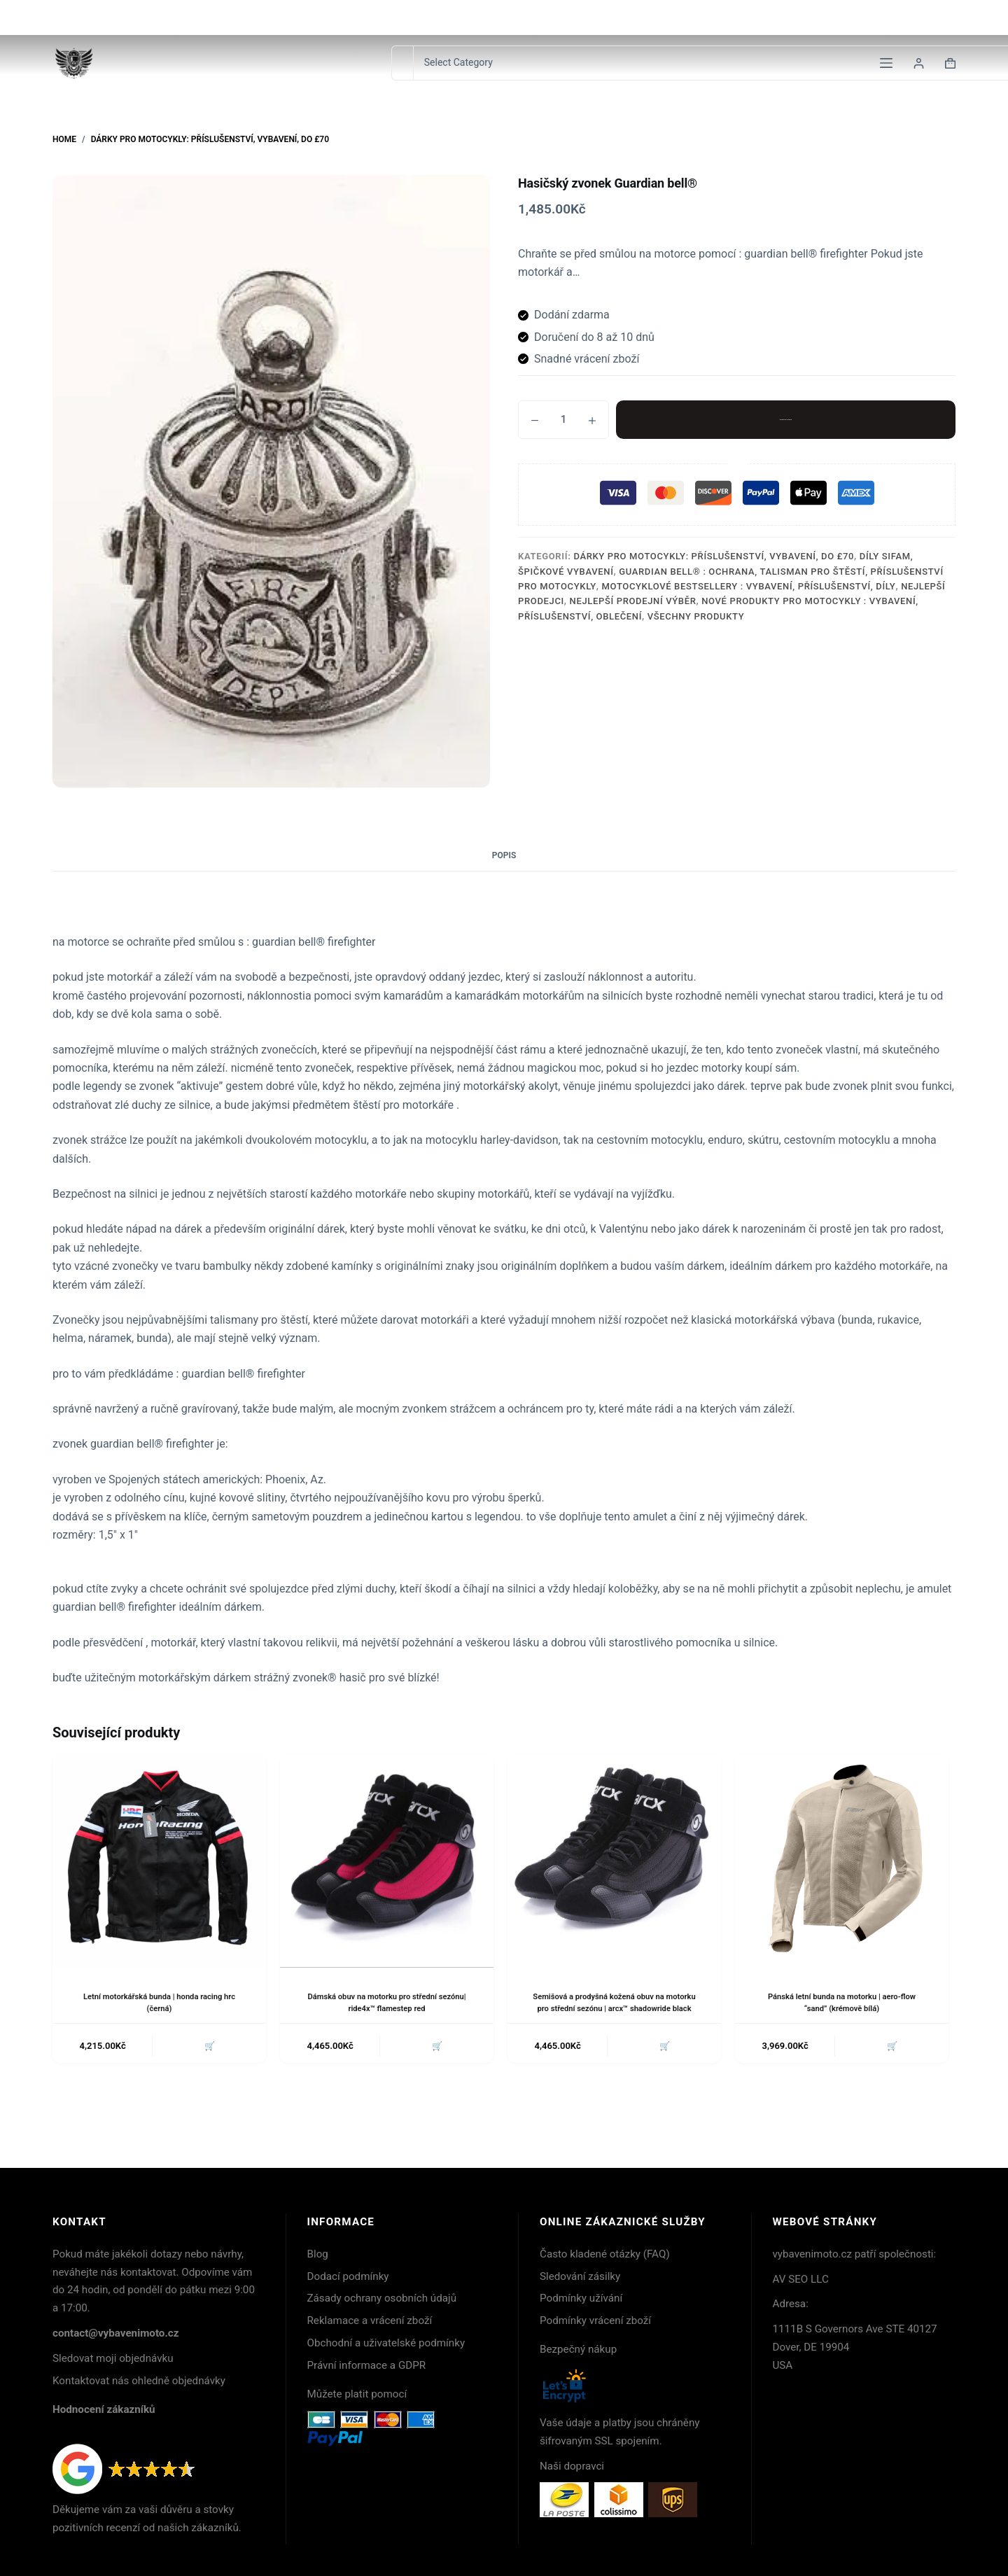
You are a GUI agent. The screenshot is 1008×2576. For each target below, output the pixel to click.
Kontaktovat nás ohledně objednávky (138, 2380)
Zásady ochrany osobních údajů (382, 2298)
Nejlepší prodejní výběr (633, 601)
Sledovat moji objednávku (113, 2358)
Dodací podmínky (348, 2276)
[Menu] (886, 63)
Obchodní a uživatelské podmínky (386, 2343)
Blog (317, 2254)
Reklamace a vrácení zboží (370, 2320)
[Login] (918, 63)
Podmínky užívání (581, 2298)
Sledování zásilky (580, 2276)
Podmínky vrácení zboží (595, 2320)
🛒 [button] (208, 2059)
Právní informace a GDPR (366, 2365)
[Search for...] (402, 63)
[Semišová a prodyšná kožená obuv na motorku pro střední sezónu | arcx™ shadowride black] (614, 1861)
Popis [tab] (504, 855)
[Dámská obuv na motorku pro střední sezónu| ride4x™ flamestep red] (386, 1861)
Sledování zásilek (915, 17)
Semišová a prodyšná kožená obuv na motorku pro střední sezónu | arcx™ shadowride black (614, 2008)
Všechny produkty (696, 616)
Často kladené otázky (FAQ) (605, 2254)
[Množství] (563, 419)
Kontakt (839, 17)
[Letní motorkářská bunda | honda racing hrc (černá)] (159, 1861)
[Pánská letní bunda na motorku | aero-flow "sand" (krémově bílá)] (841, 1861)
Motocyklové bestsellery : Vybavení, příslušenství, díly (749, 586)
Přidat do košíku (786, 419)
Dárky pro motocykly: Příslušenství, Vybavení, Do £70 (713, 556)
